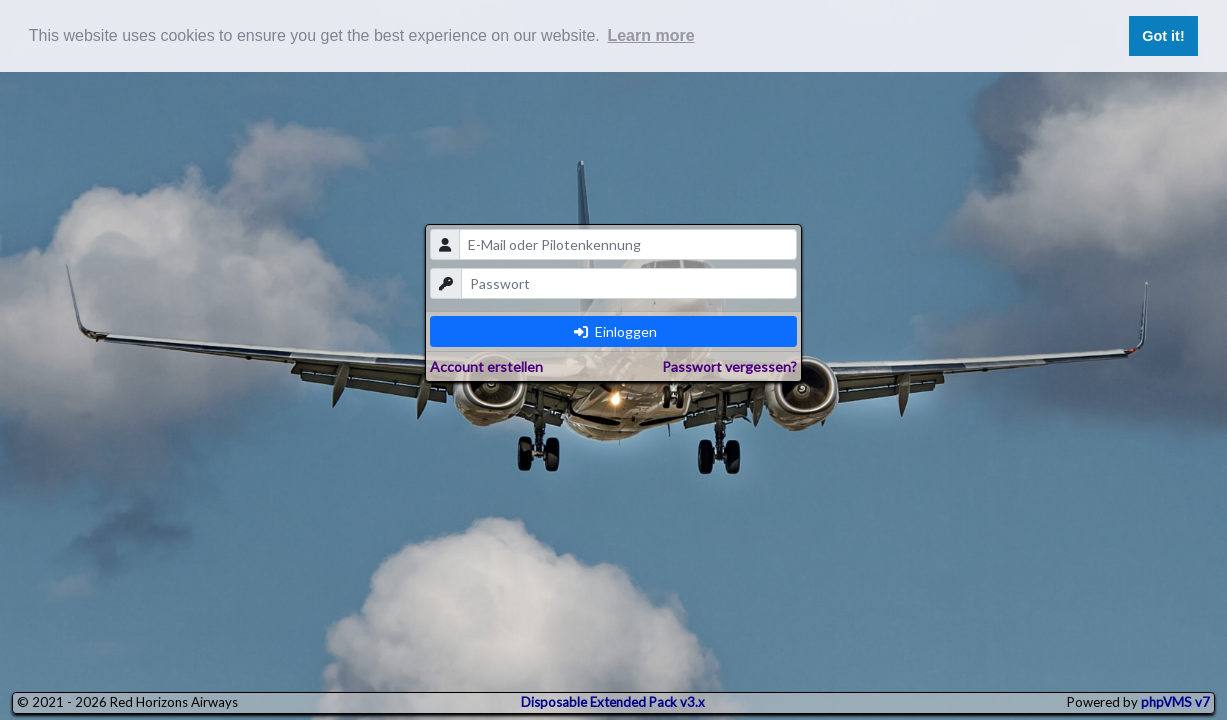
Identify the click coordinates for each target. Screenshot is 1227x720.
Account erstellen (486, 366)
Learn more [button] (650, 35)
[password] (629, 283)
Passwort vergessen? (729, 366)
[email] (628, 244)
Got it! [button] (1163, 36)
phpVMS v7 (1175, 702)
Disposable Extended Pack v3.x (613, 702)
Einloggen (615, 331)
